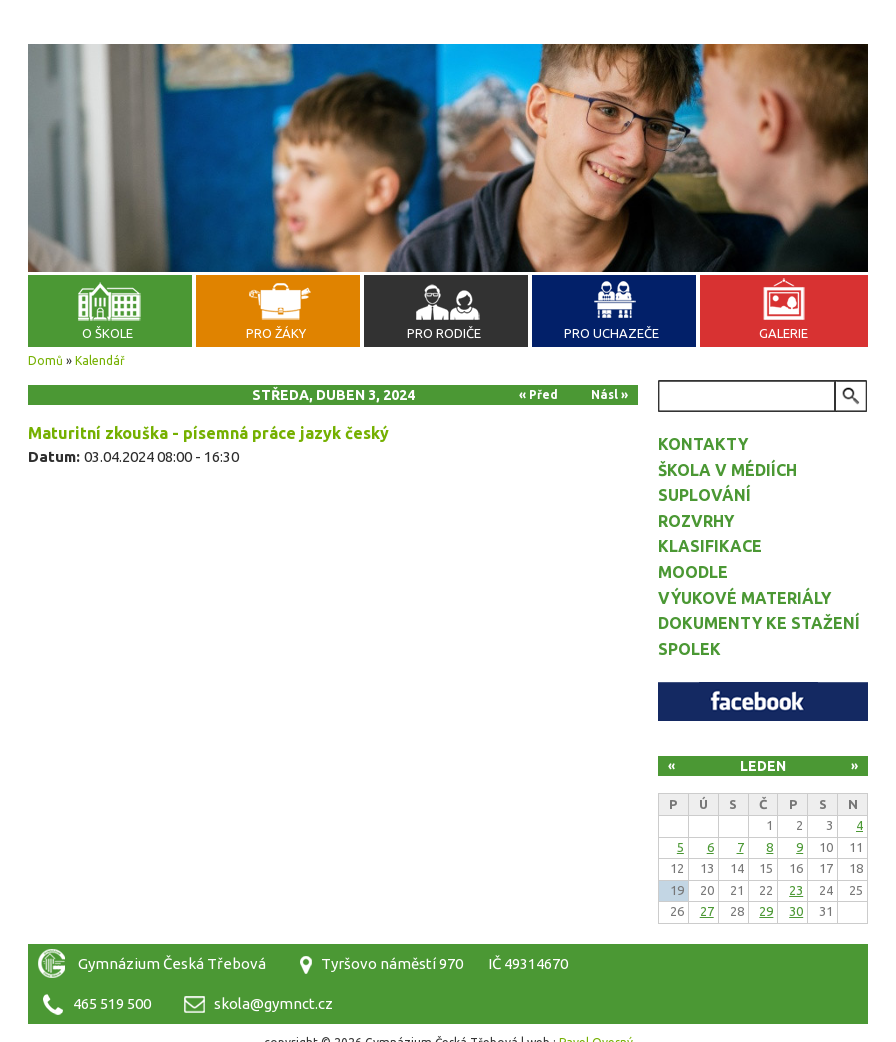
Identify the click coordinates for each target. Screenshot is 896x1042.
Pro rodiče (444, 333)
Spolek (689, 649)
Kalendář (100, 360)
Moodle (693, 572)
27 (707, 911)
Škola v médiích (727, 470)
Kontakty (703, 444)
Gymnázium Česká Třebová (448, 70)
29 (766, 911)
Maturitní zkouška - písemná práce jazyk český (208, 433)
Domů (45, 360)
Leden (763, 766)
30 (796, 911)
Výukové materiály (744, 598)
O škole (107, 333)
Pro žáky (276, 333)
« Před (538, 394)
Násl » (609, 394)
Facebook (763, 701)
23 (796, 890)
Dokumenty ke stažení (759, 623)
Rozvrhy (696, 521)
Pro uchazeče (611, 333)
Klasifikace (710, 546)
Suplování (704, 495)
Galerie (783, 333)
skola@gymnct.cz (273, 1003)
